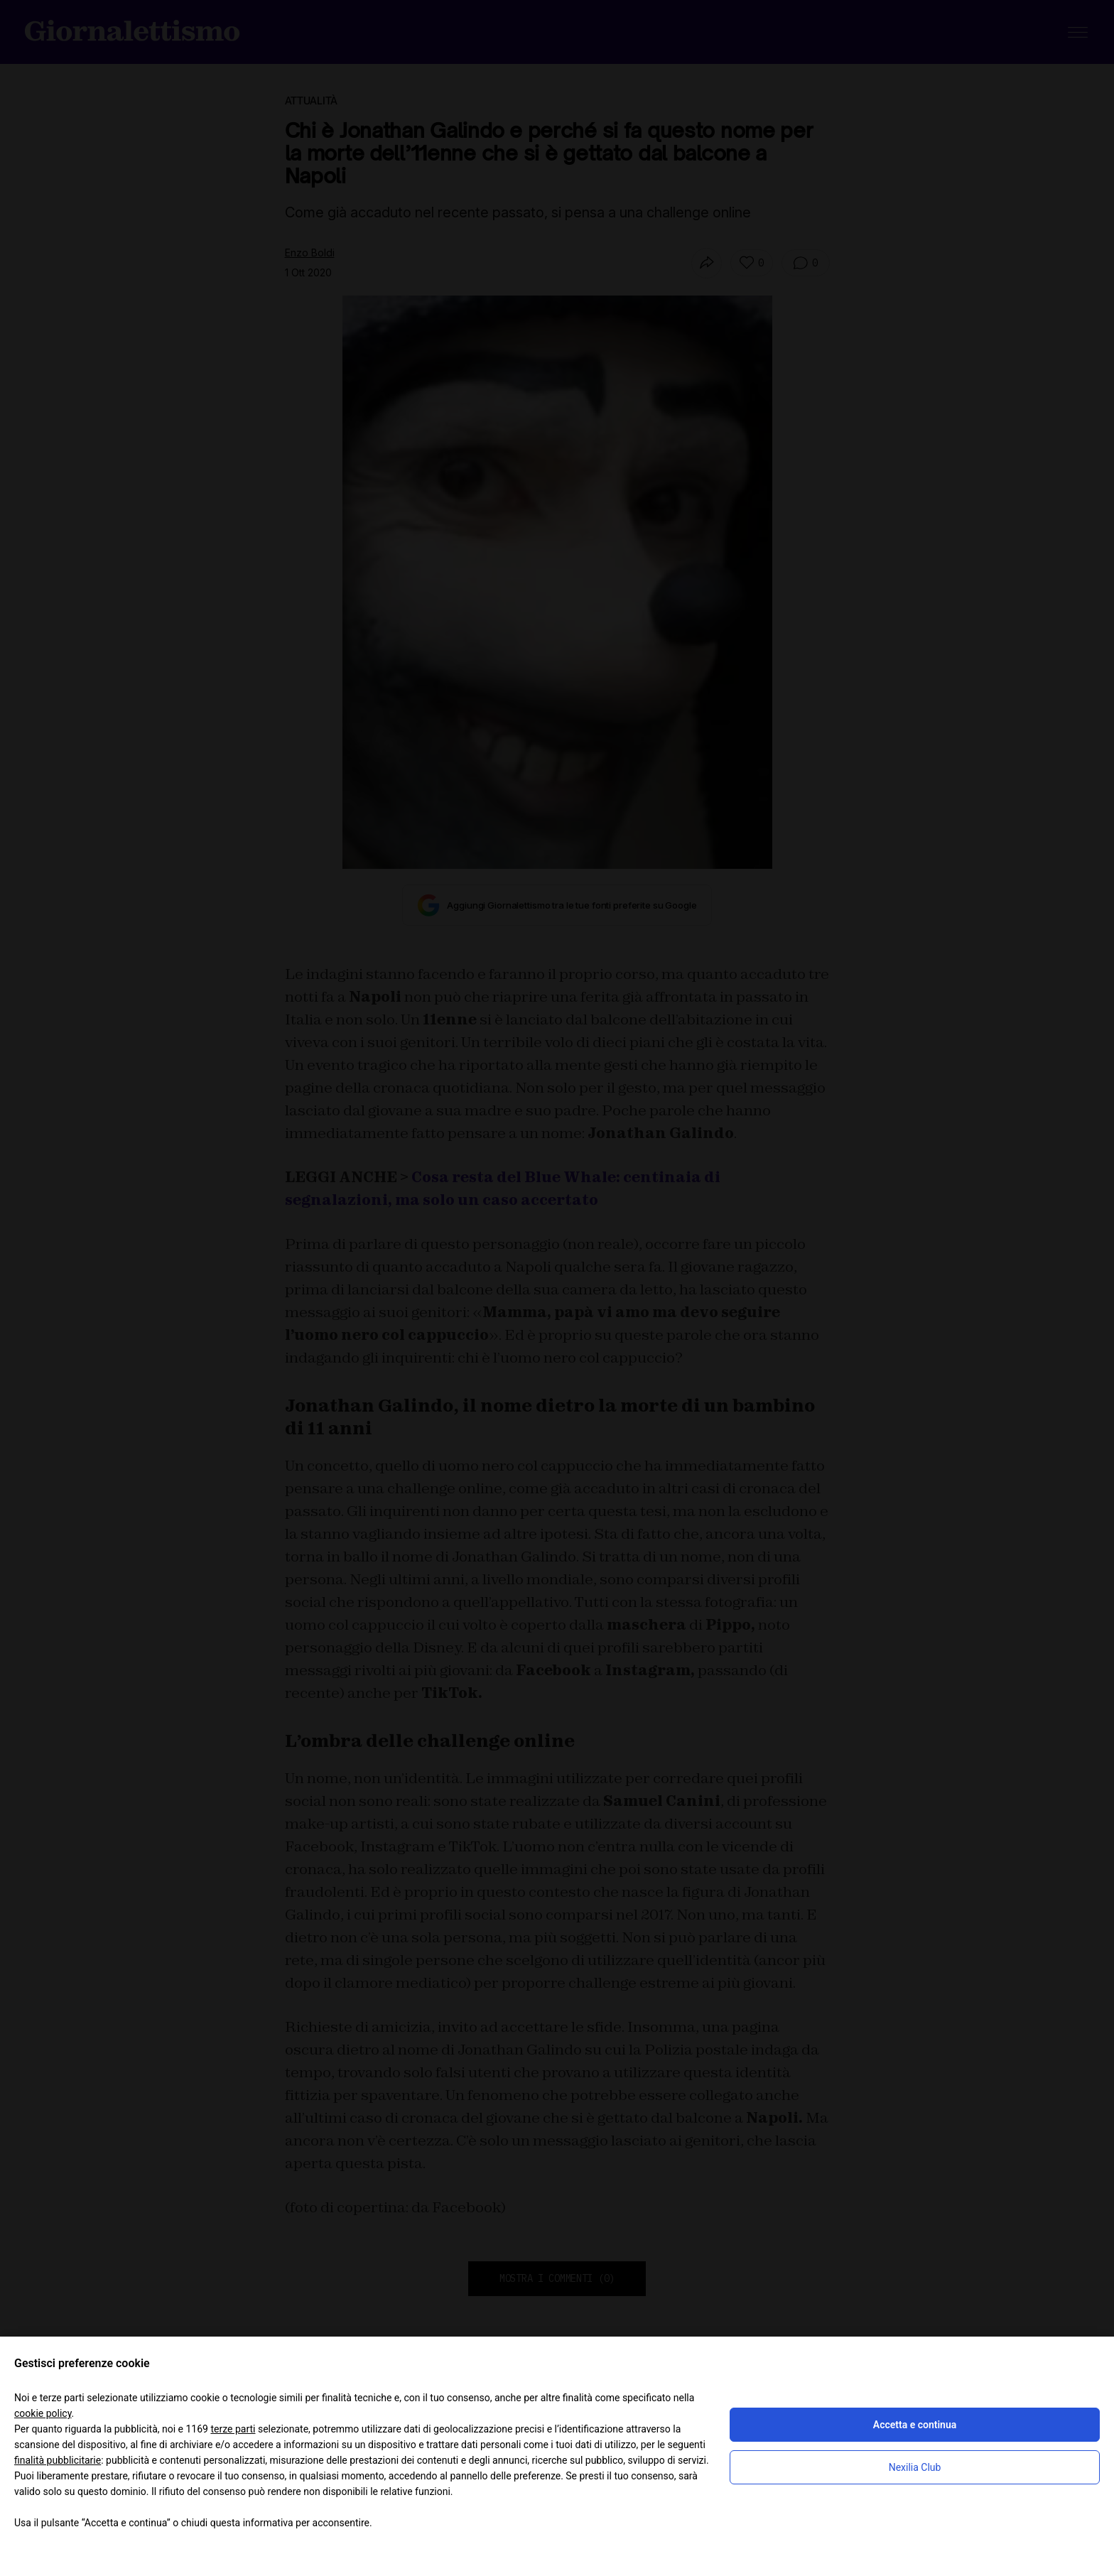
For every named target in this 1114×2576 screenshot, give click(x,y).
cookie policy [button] (43, 2413)
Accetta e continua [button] (914, 2424)
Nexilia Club (915, 2467)
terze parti (232, 2429)
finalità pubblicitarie (57, 2460)
